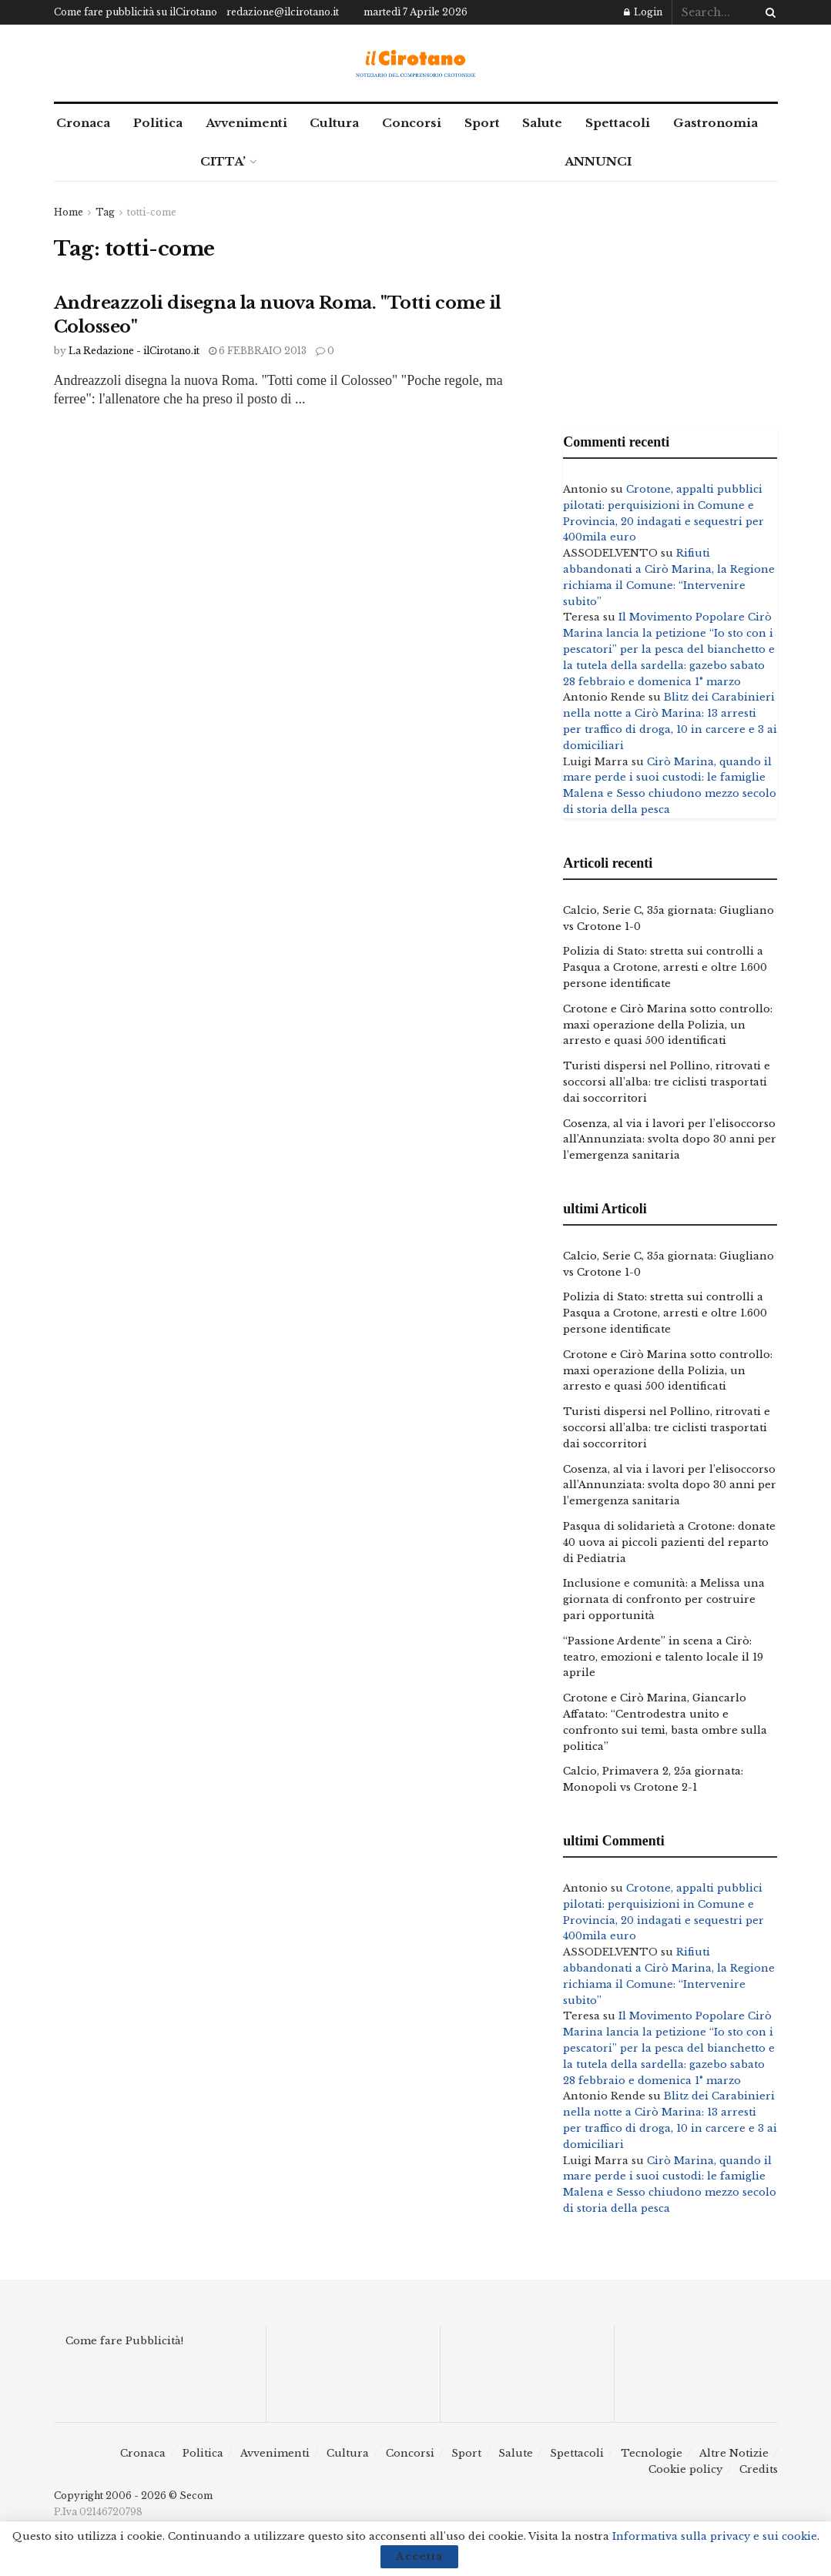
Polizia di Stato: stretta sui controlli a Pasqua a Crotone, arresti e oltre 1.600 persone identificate (665, 967)
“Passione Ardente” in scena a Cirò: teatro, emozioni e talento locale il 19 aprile (663, 1657)
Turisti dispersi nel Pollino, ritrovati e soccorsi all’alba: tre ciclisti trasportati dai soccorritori (666, 1082)
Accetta (419, 2556)
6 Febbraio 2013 (258, 350)
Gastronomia (715, 122)
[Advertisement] (670, 301)
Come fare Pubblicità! (124, 2340)
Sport (482, 122)
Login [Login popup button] (643, 12)
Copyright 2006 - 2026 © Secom (133, 2495)
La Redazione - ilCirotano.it (134, 350)
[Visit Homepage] (415, 63)
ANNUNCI (598, 161)
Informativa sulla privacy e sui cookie (714, 2536)
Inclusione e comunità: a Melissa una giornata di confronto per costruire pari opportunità (664, 1599)
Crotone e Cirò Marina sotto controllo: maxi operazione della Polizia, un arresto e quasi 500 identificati (667, 1025)
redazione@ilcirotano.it (282, 12)
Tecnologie (651, 2453)
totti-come (151, 212)
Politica (158, 122)
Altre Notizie (734, 2453)
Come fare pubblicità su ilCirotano (135, 12)
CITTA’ (223, 161)
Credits (758, 2469)
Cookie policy (685, 2469)
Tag (105, 212)
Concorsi (411, 122)
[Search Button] (768, 12)
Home (68, 212)
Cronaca (83, 122)
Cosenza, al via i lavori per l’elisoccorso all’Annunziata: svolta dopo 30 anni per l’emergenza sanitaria (669, 1140)
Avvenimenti (246, 122)
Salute (542, 122)
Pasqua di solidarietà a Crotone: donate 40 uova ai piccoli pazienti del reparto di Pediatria (669, 1542)
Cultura (334, 122)
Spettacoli (617, 122)
